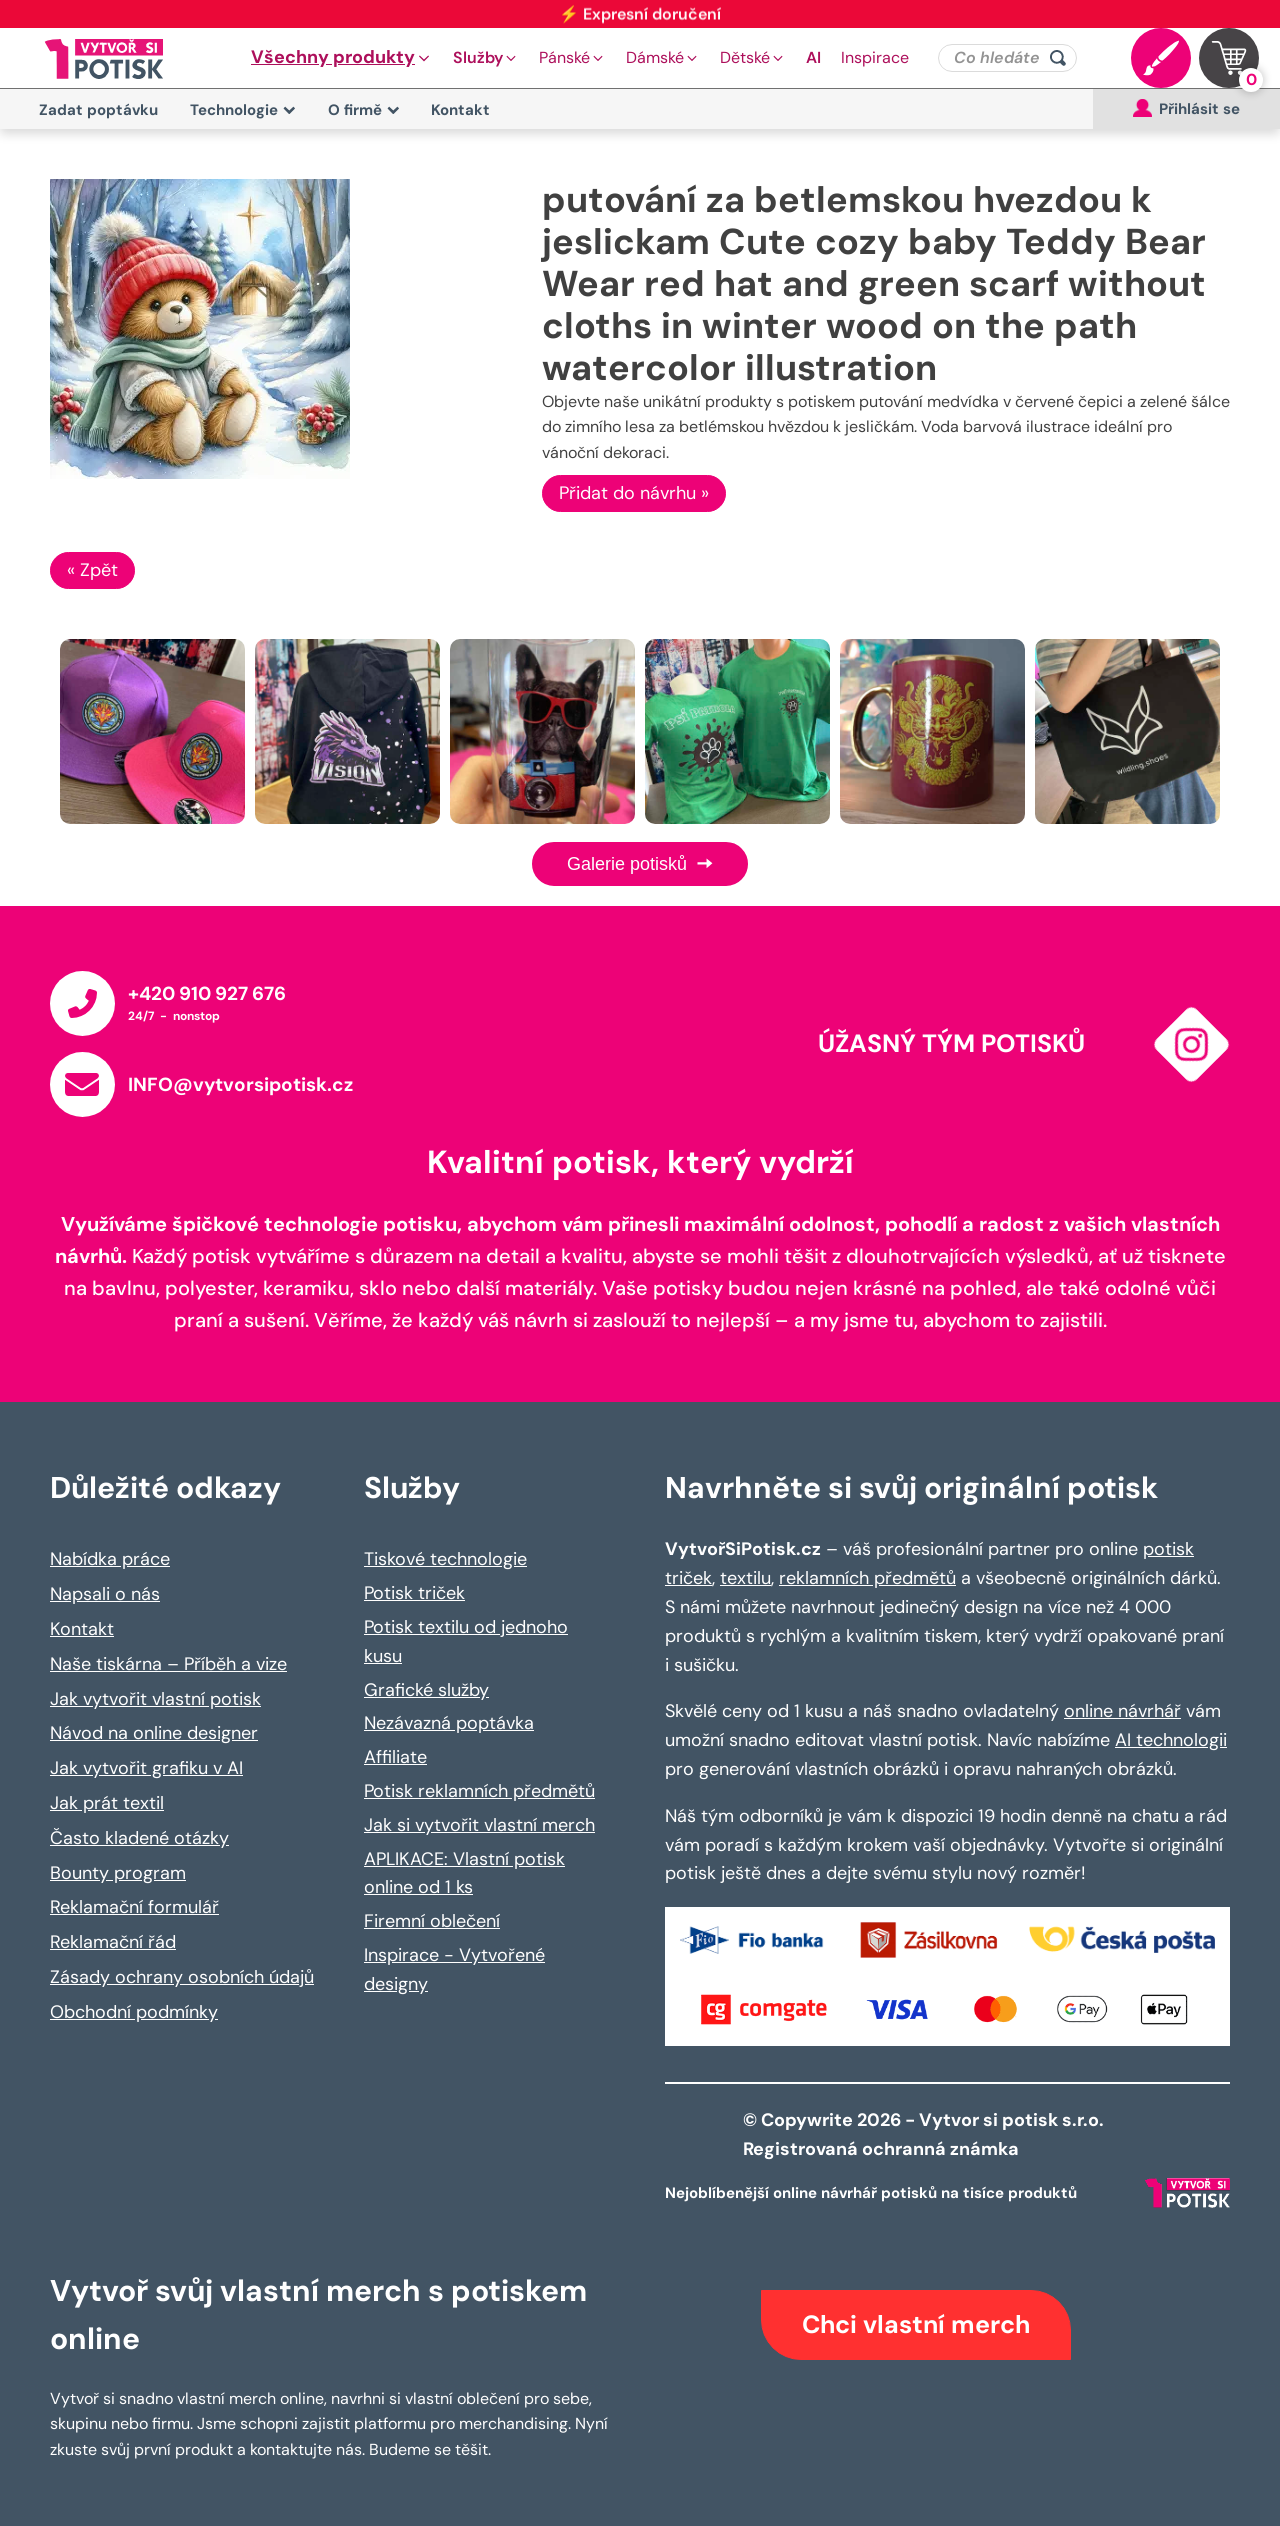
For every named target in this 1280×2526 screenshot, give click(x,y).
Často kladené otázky (139, 1838)
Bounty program (118, 1873)
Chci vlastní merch (916, 2324)
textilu (745, 1578)
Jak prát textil (107, 1803)
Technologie (243, 110)
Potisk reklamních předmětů (479, 1791)
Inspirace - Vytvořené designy (454, 1969)
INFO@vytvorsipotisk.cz (240, 1084)
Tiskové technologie (445, 1559)
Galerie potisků (640, 864)
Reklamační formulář (134, 1907)
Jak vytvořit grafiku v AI (146, 1768)
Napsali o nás (105, 1594)
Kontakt (460, 110)
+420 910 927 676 (207, 993)
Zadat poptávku (98, 110)
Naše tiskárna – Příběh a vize (168, 1664)
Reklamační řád (113, 1942)
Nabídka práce (110, 1559)
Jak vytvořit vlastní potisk (155, 1699)
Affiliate (395, 1757)
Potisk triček (414, 1593)
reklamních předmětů (867, 1578)
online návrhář (1122, 1711)
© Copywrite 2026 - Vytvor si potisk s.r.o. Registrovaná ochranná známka (925, 2134)
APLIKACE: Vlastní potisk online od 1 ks (464, 1873)
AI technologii (1171, 1740)
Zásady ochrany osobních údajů (182, 1977)
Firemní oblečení (432, 1921)
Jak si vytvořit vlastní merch (479, 1825)
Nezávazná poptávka (449, 1723)
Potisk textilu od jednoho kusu (466, 1641)
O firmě (364, 110)
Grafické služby (426, 1690)
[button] (342, 58)
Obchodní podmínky (134, 2012)
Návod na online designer (154, 1733)
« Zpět (92, 570)
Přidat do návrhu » (634, 493)
